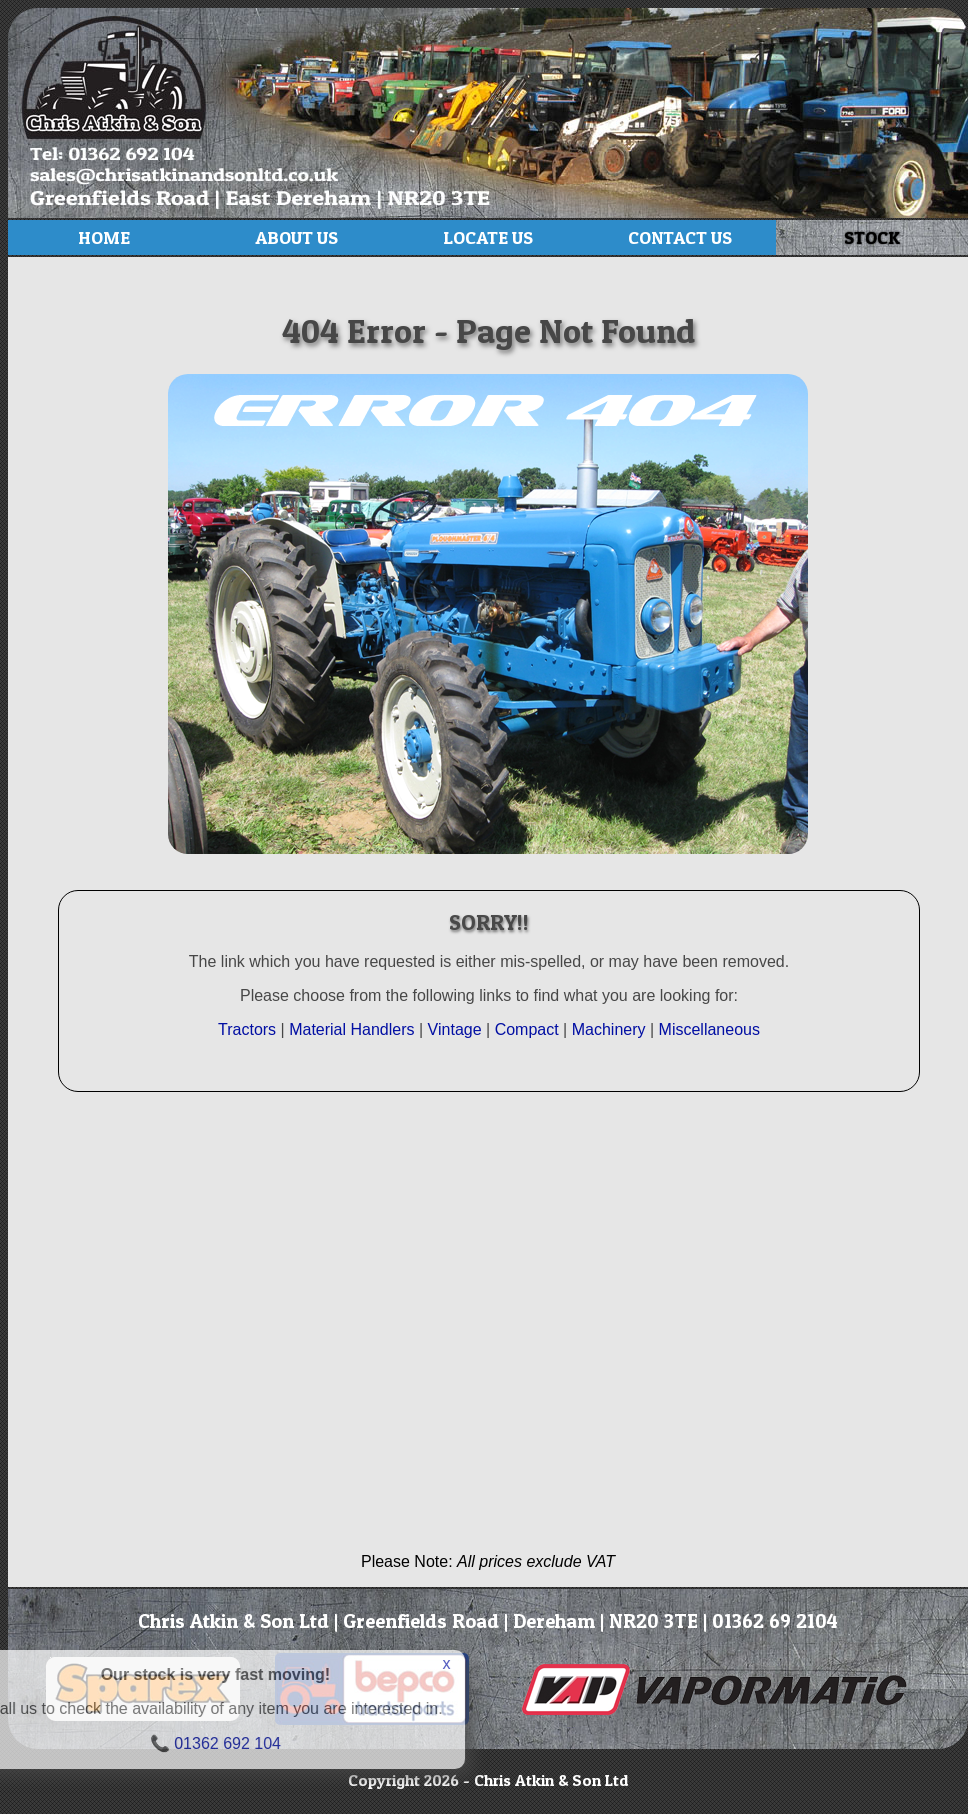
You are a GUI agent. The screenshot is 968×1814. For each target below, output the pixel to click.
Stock (872, 237)
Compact (527, 1029)
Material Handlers (351, 1029)
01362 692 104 (135, 1743)
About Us (296, 237)
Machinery (609, 1029)
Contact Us (680, 237)
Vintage (457, 1029)
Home (104, 237)
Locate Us (488, 237)
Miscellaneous (709, 1029)
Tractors (247, 1029)
